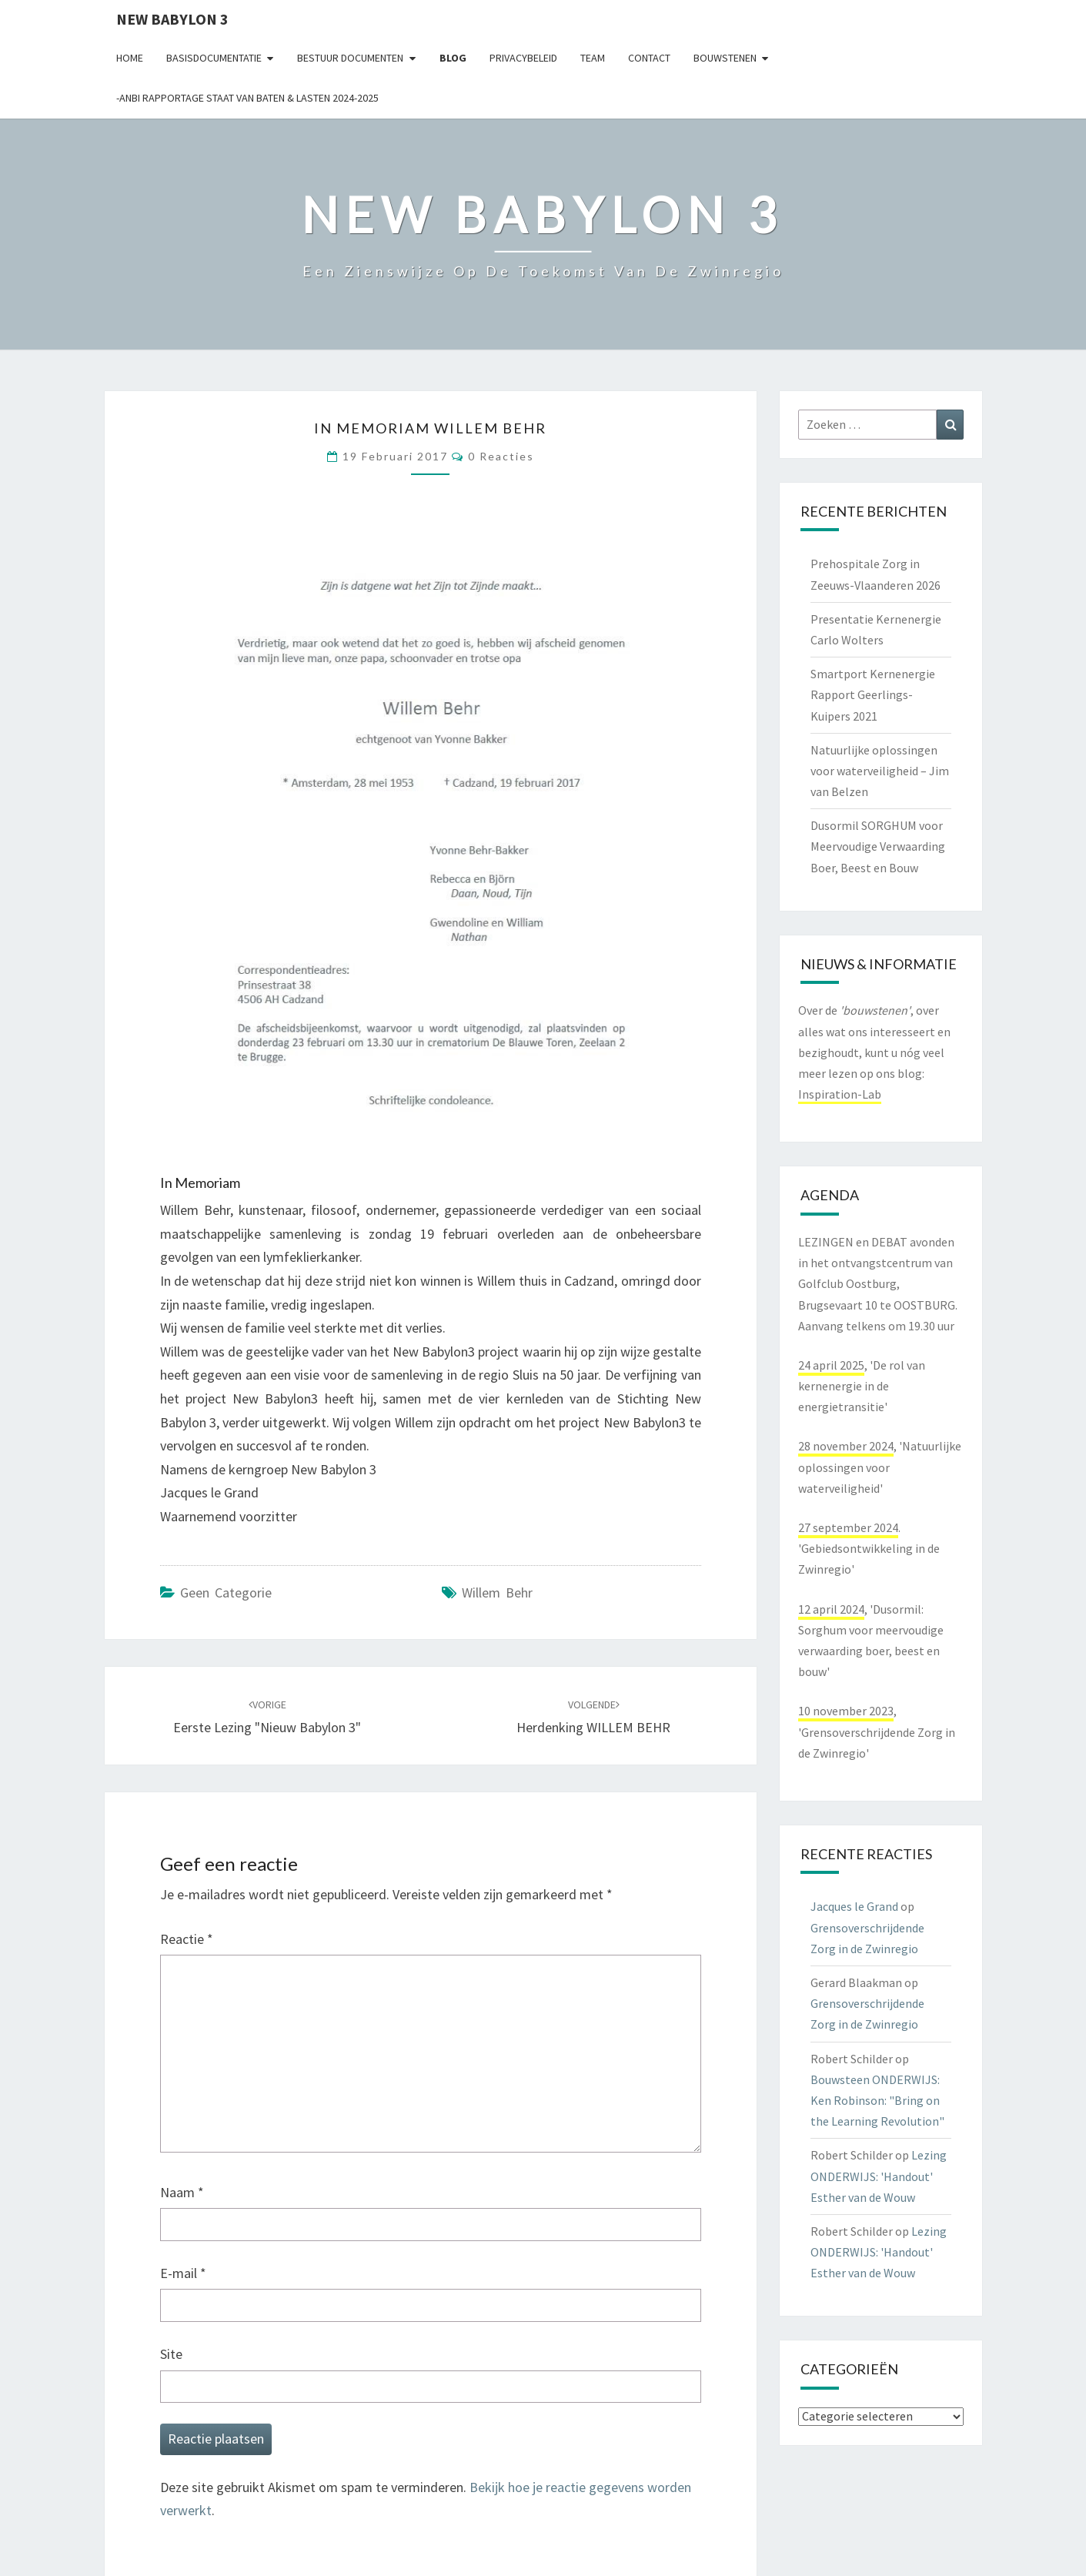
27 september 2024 (848, 1527)
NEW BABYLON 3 (172, 18)
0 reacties (501, 456)
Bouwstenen (725, 58)
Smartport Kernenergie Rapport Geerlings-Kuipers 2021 (872, 694)
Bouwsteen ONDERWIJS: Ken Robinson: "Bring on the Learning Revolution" (877, 2100)
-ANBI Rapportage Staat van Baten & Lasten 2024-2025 (247, 98)
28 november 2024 (846, 1446)
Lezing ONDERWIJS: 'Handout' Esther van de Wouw (878, 2175)
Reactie (186, 1939)
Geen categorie (226, 1592)
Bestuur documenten (350, 58)
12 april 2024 (831, 1609)
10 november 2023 (846, 1710)
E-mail (183, 2273)
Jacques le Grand (854, 1906)
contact (649, 58)
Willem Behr (497, 1592)
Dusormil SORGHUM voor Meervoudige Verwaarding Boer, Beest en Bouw (877, 846)
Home (129, 58)
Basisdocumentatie (214, 58)
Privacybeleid (523, 58)
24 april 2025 (831, 1365)
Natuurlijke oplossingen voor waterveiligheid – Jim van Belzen (879, 770)
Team (592, 58)
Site (171, 2354)
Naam (182, 2192)
